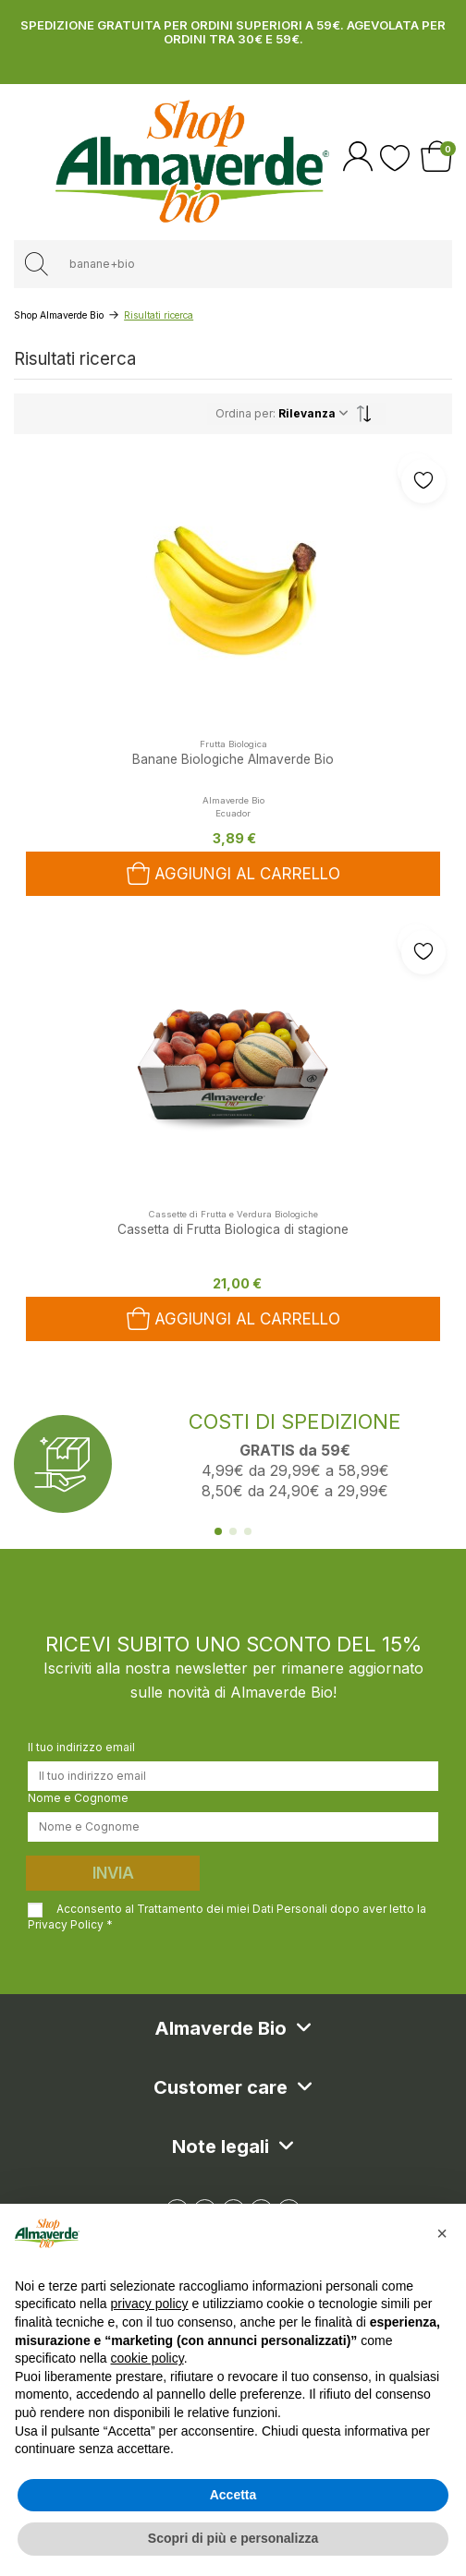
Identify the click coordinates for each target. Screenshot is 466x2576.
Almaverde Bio (233, 800)
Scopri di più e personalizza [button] (233, 2538)
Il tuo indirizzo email (81, 1747)
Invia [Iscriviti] (113, 1873)
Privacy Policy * (70, 1924)
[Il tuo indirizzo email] (233, 1776)
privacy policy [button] (150, 2303)
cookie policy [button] (147, 2358)
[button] (442, 2233)
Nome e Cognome (78, 1798)
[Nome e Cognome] (233, 1827)
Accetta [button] (233, 2494)
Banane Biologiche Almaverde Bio (233, 759)
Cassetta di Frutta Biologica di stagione (233, 1229)
